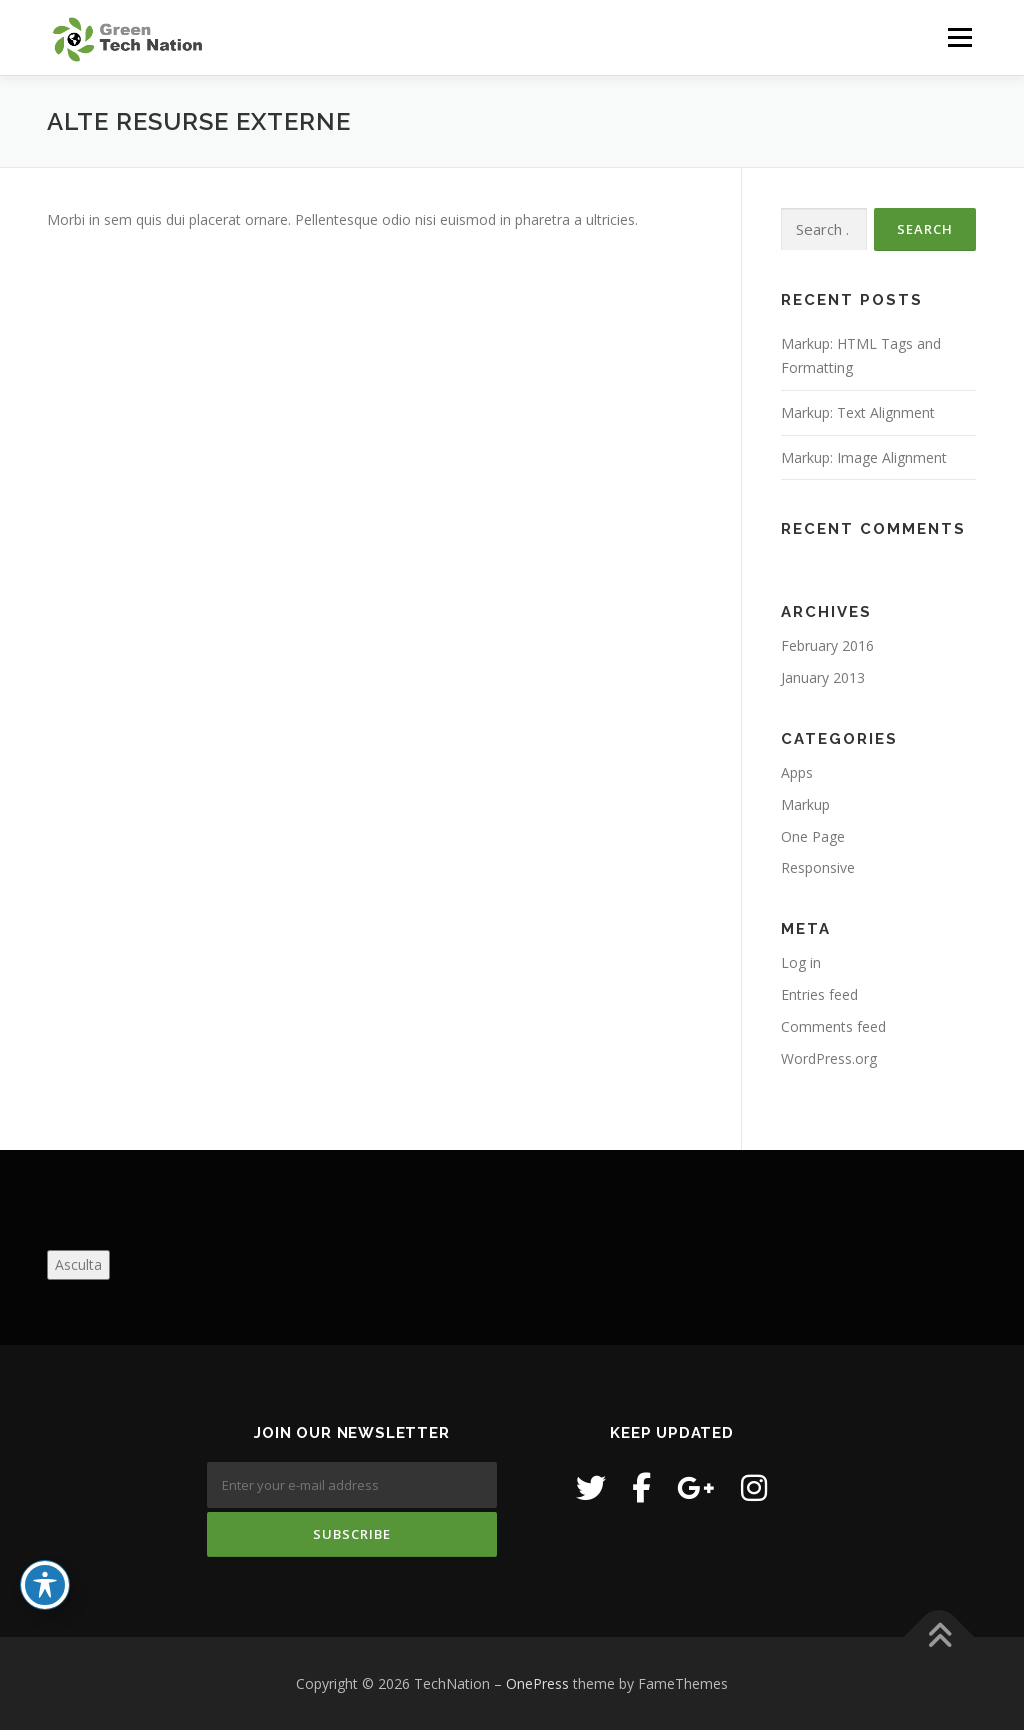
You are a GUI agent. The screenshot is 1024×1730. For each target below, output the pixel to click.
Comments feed (833, 1026)
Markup (805, 804)
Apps (797, 772)
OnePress (537, 1683)
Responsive (818, 867)
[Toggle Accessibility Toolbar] (45, 1585)
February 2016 (827, 645)
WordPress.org (829, 1058)
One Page (813, 836)
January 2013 (823, 677)
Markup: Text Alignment (858, 412)
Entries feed (819, 994)
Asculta (78, 1264)
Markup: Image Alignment (864, 457)
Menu (959, 37)
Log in (801, 962)
